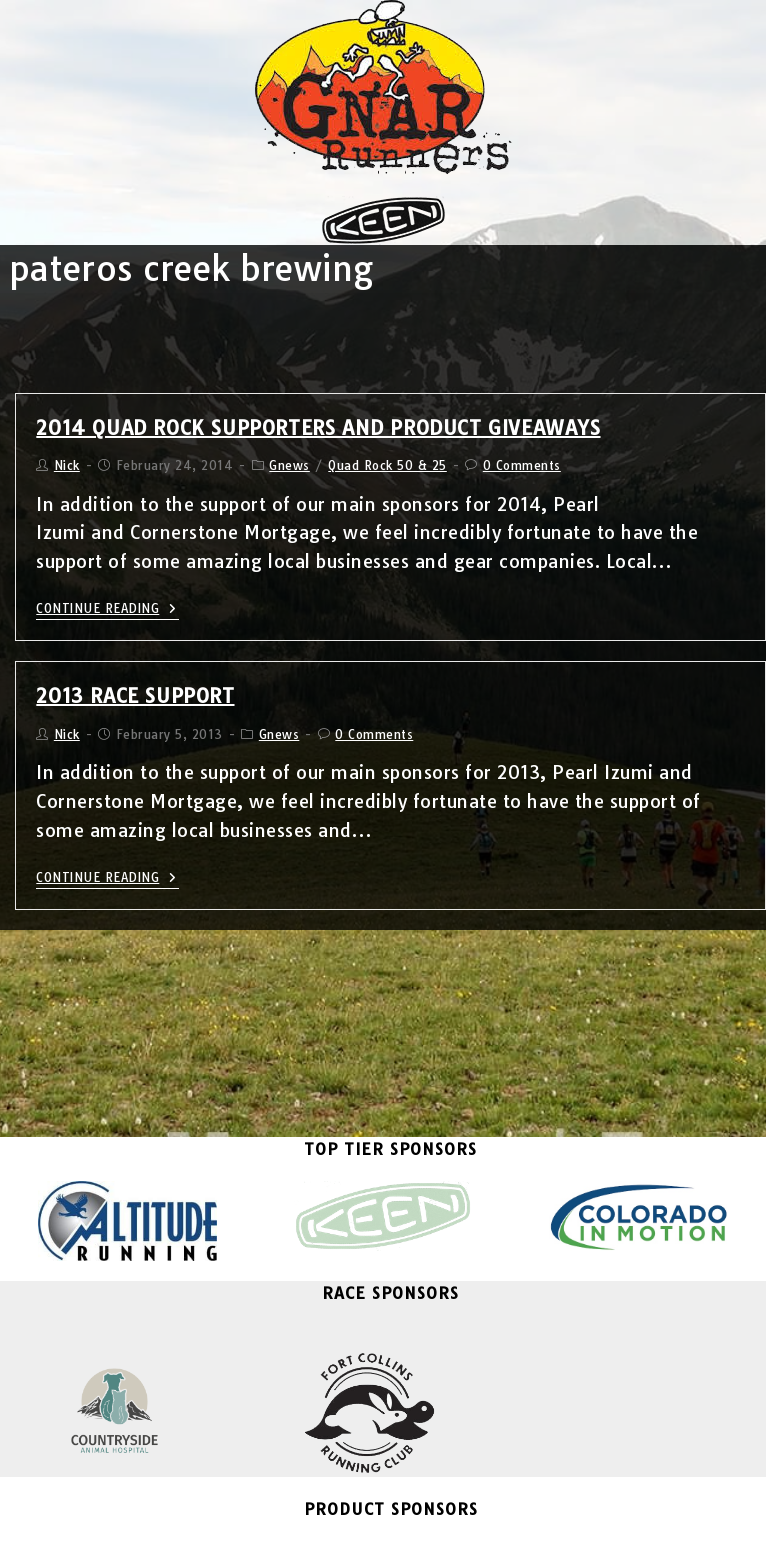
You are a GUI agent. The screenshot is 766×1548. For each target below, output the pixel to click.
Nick (67, 465)
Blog (314, 1521)
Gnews (289, 465)
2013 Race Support (135, 695)
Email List (378, 1521)
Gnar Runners (239, 1521)
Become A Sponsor (382, 1462)
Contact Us (461, 1521)
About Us (542, 1521)
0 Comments (522, 465)
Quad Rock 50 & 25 (387, 465)
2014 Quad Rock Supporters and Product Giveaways (318, 427)
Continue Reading (107, 609)
